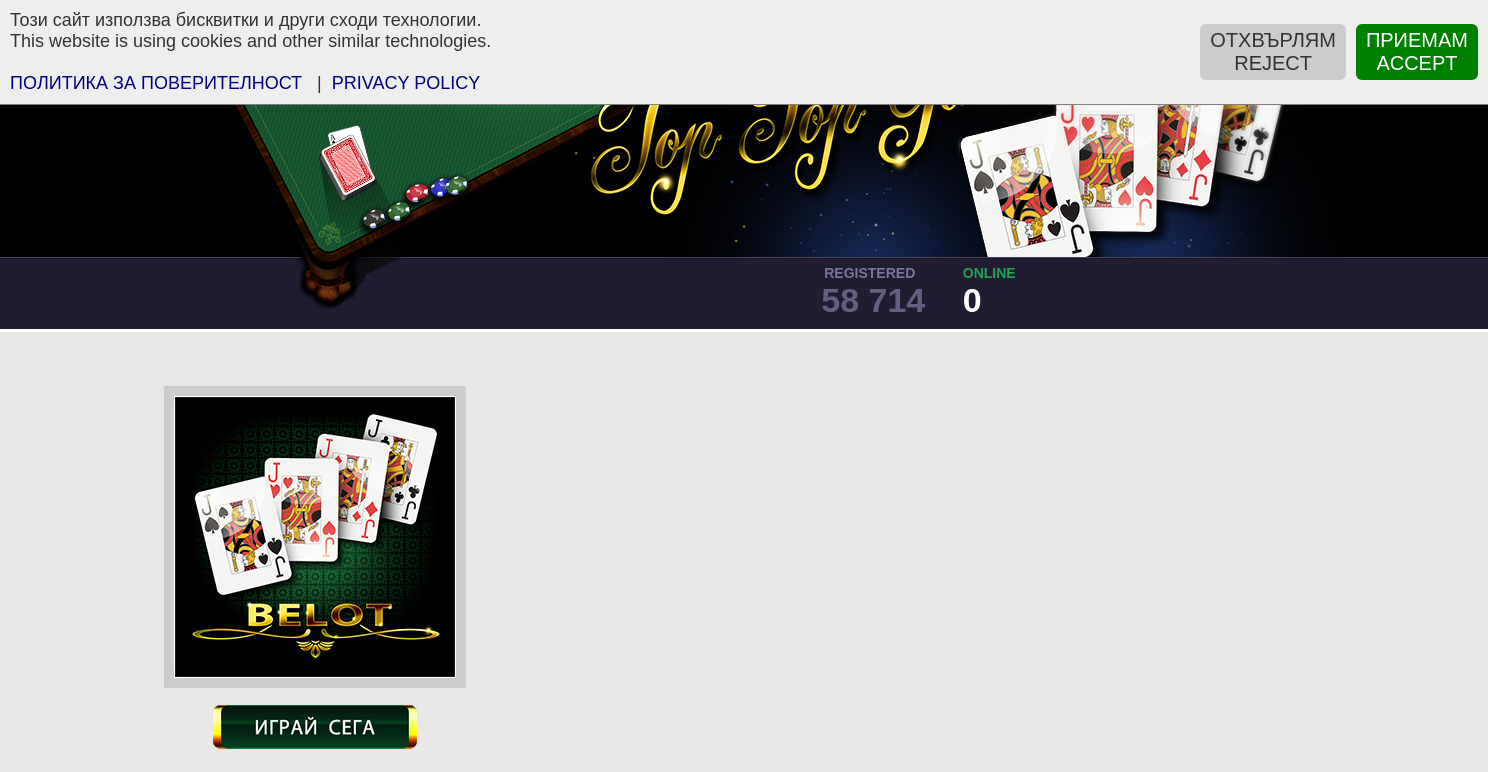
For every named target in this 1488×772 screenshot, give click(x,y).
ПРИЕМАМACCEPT (1417, 51)
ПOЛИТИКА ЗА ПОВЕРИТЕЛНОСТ (156, 83)
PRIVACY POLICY (406, 83)
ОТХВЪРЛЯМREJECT (1273, 51)
